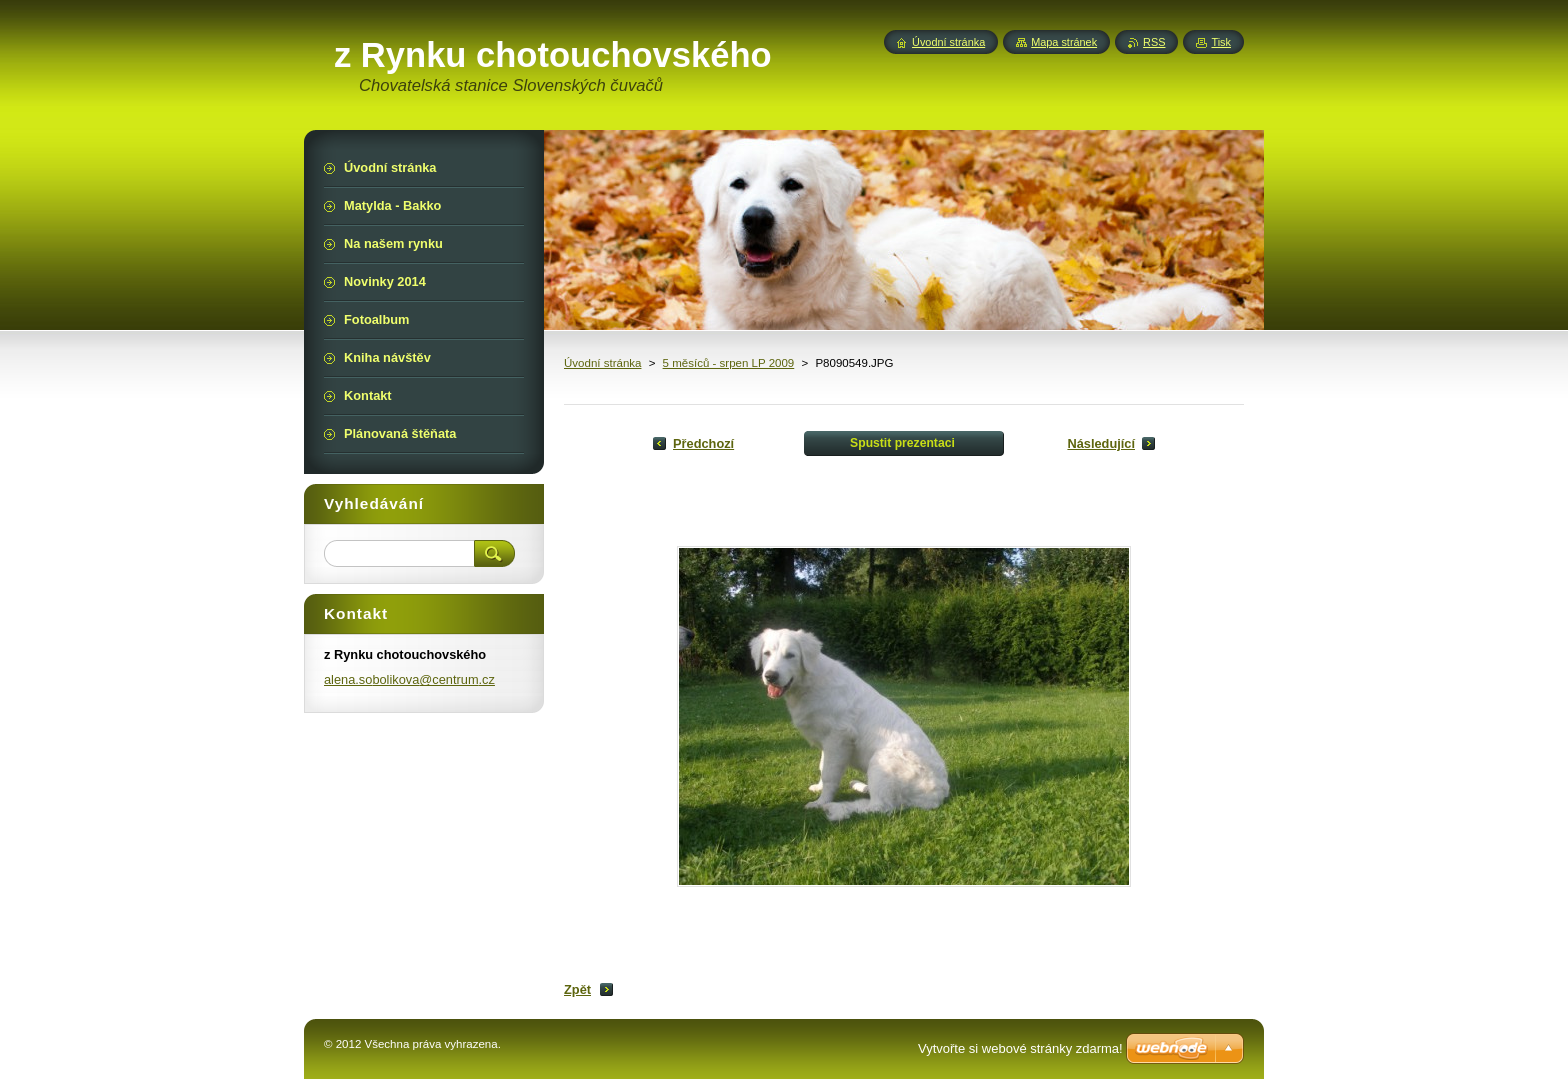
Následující (1101, 443)
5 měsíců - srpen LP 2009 (729, 363)
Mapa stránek (1064, 42)
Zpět (577, 989)
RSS (1154, 42)
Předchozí (703, 443)
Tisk (1221, 42)
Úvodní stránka (602, 363)
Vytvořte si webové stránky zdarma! (1020, 1048)
